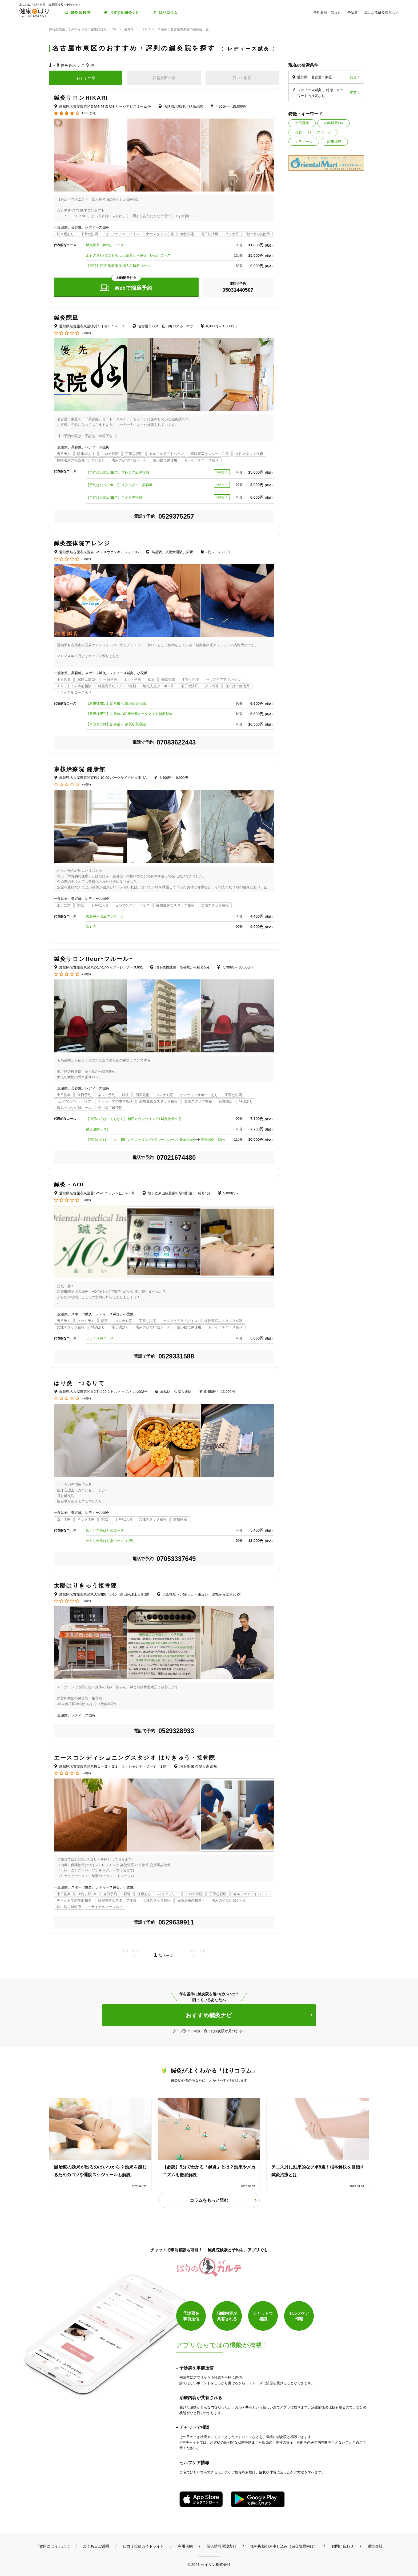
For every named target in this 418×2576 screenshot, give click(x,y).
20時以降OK (333, 123)
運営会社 (375, 2546)
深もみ (91, 926)
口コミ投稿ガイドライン (143, 2546)
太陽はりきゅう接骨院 (85, 1585)
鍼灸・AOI (69, 1184)
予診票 (352, 13)
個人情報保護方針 (221, 2546)
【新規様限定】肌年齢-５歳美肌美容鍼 (116, 703)
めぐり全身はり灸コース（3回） (111, 1541)
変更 (353, 77)
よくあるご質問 (96, 2546)
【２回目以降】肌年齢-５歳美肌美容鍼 (116, 724)
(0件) (87, 333)
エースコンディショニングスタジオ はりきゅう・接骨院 (134, 1758)
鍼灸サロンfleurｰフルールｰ (93, 959)
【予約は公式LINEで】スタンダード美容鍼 (119, 485)
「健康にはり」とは (52, 2546)
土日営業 (302, 123)
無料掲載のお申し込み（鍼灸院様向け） (283, 2546)
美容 (298, 132)
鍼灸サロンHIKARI (81, 98)
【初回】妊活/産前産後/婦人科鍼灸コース (118, 265)
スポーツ (324, 132)
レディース (303, 142)
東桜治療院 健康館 (79, 769)
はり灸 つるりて (79, 1383)
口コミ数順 (242, 78)
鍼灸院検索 (80, 12)
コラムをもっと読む (209, 2200)
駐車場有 (334, 142)
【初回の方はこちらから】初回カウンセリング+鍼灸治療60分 (134, 1119)
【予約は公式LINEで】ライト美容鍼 (114, 497)
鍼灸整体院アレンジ (82, 543)
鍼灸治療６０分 (98, 1129)
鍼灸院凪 (66, 318)
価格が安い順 (164, 78)
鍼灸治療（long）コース (105, 245)
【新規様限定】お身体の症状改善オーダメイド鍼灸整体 (129, 713)
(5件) (93, 113)
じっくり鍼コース (100, 1338)
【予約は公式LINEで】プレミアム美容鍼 (117, 472)
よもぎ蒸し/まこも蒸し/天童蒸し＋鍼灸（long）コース (128, 255)
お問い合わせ (342, 2546)
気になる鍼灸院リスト (381, 13)
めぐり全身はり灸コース (105, 1530)
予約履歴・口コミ (327, 13)
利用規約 (185, 2546)
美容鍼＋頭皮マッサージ (105, 916)
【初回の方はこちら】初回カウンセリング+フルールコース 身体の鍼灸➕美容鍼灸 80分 (155, 1139)
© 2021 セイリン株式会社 (208, 2564)
